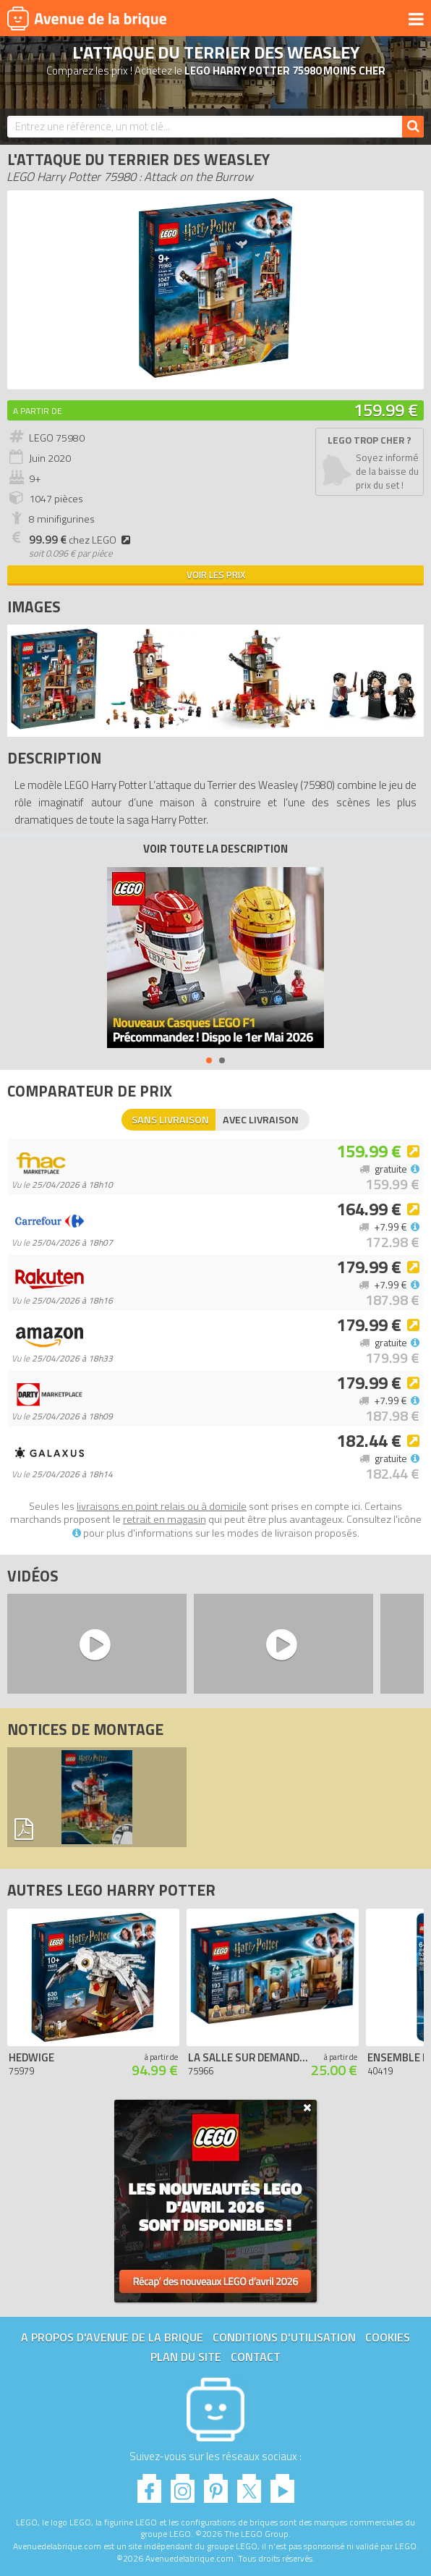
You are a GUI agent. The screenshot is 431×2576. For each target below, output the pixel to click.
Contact (256, 2356)
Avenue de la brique (86, 18)
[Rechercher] (413, 127)
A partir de (37, 411)
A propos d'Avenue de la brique (112, 2337)
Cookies (387, 2337)
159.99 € (386, 410)
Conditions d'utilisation (284, 2337)
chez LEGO (82, 540)
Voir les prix (216, 574)
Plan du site (185, 2356)
